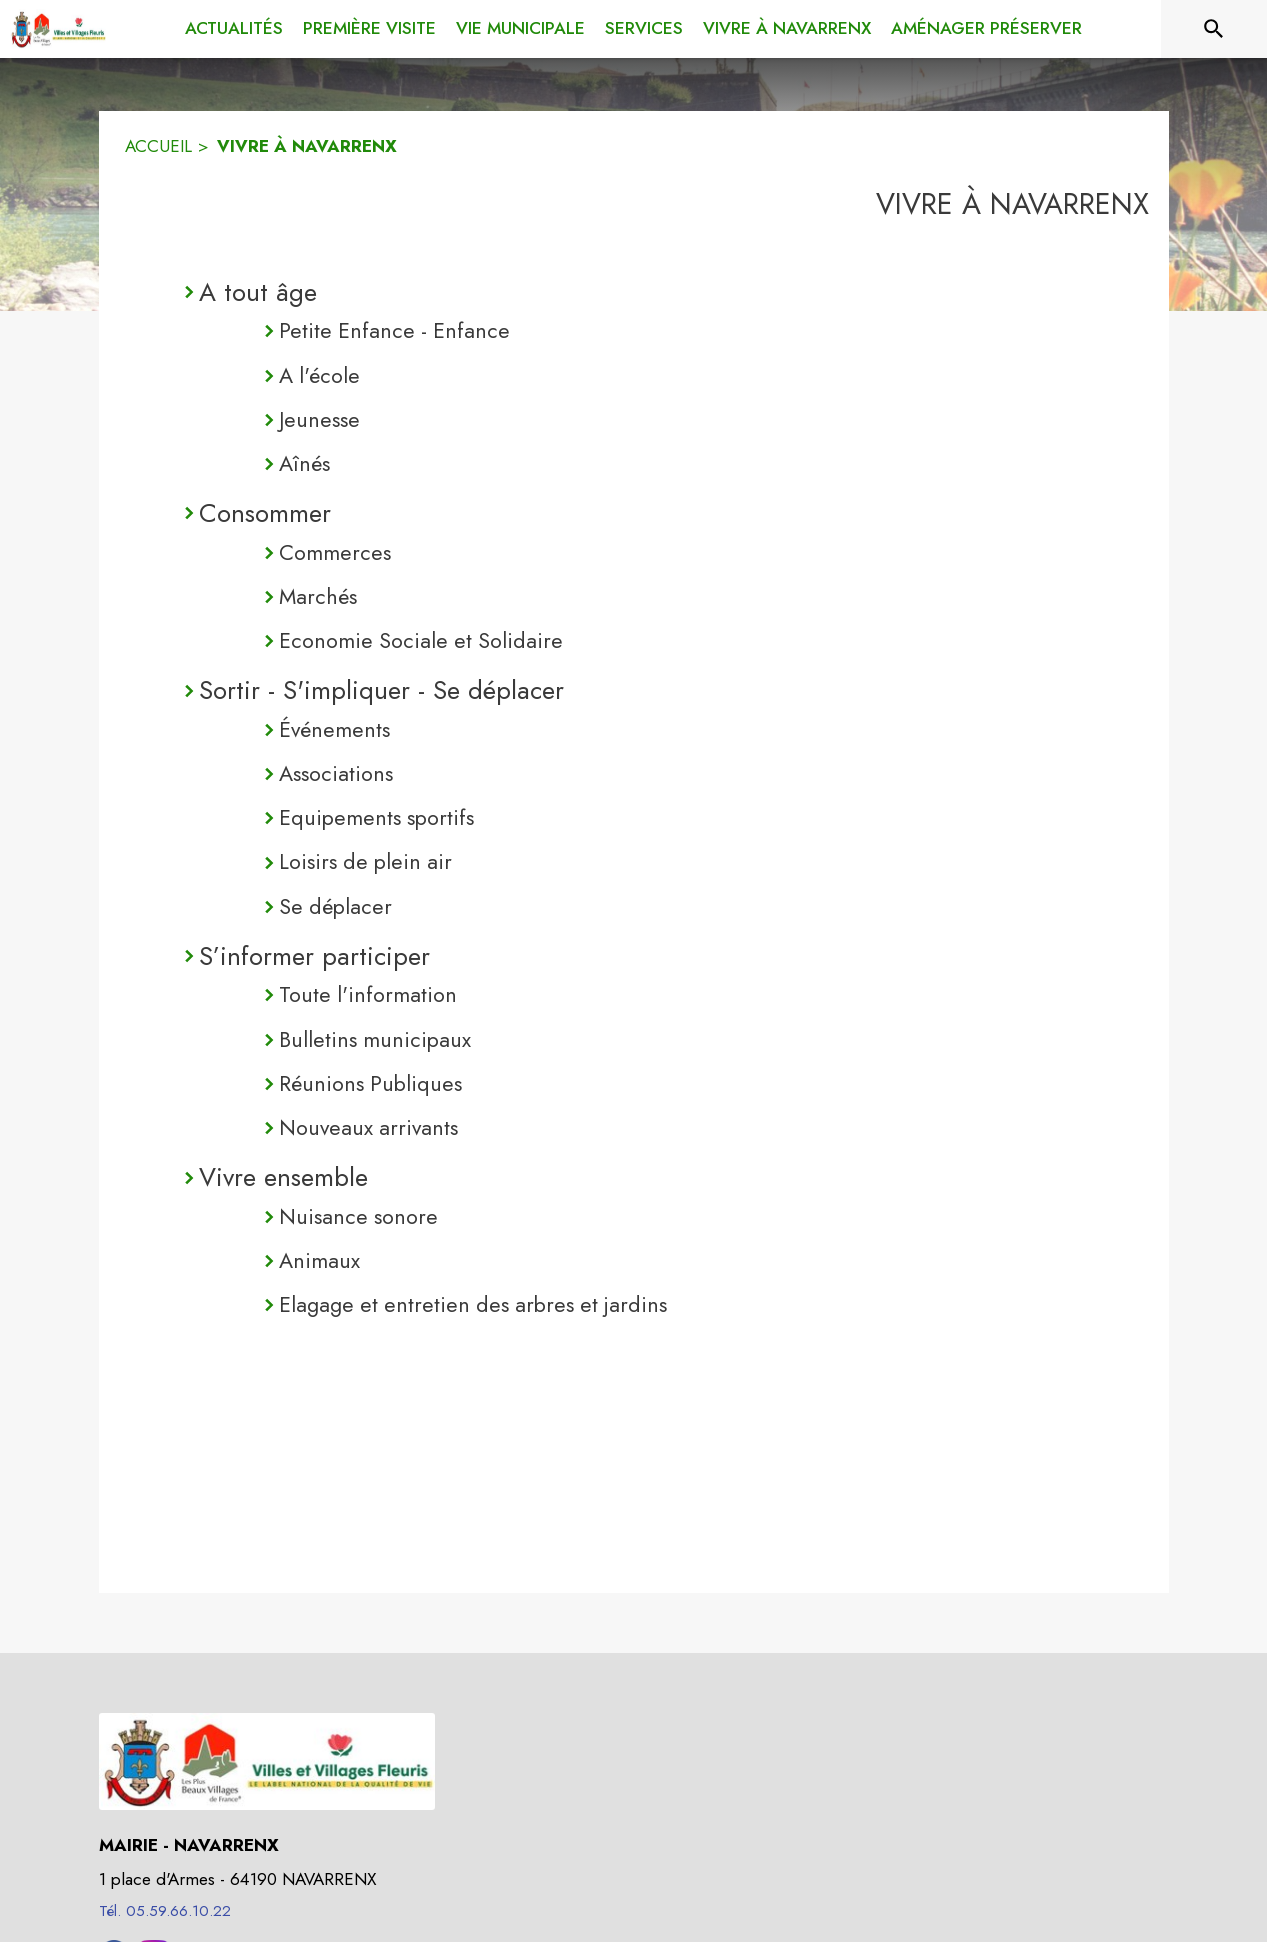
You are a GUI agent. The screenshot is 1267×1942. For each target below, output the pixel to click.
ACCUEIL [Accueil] (158, 146)
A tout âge (258, 292)
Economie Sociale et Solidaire (421, 640)
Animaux (319, 1260)
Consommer (265, 513)
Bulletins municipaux (375, 1039)
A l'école (319, 375)
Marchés (318, 596)
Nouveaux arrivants (368, 1127)
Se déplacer (335, 906)
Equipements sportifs (376, 817)
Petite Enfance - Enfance (394, 330)
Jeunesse (319, 419)
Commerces (335, 552)
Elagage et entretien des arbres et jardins (473, 1304)
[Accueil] (58, 29)
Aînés (304, 463)
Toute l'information (368, 994)
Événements (334, 729)
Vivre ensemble (283, 1177)
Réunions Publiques (370, 1083)
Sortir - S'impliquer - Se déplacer (381, 690)
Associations (336, 773)
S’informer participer (314, 956)
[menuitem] (234, 29)
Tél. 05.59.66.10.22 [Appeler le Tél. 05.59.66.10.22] (165, 1911)
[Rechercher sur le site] (1214, 29)
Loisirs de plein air (365, 861)
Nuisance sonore (358, 1216)
